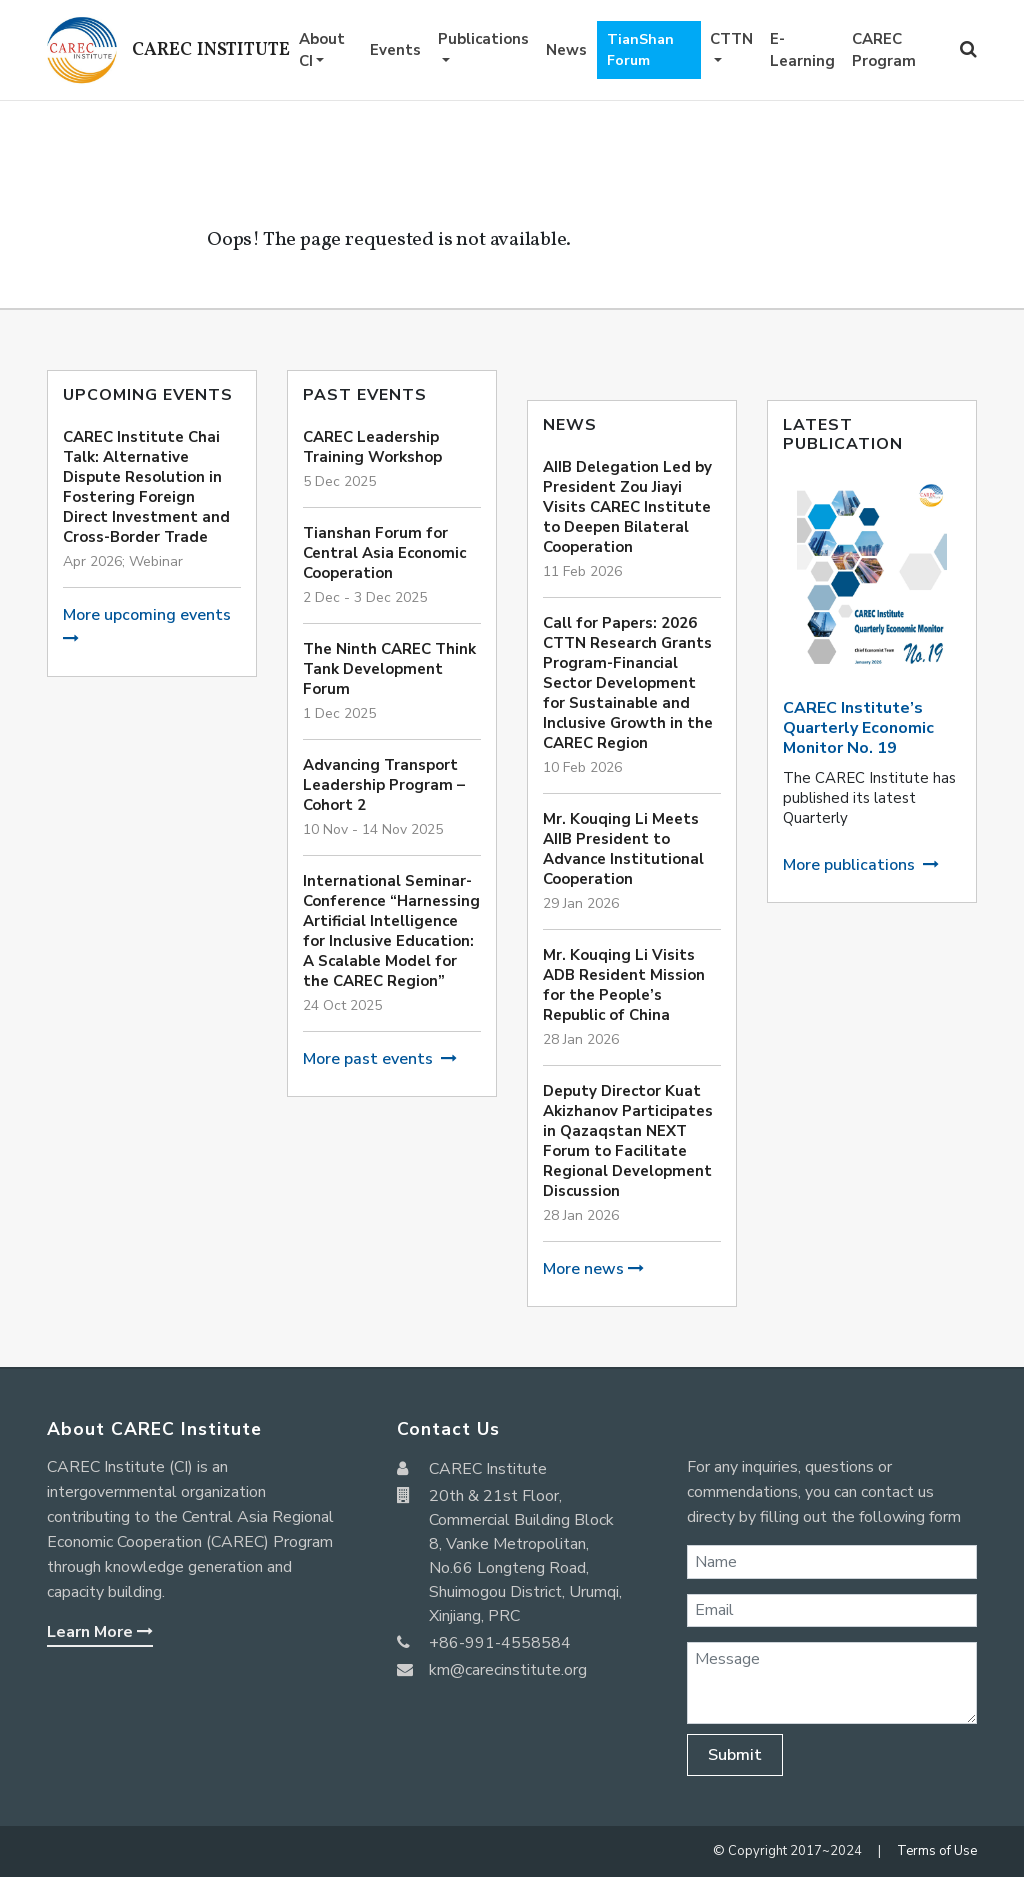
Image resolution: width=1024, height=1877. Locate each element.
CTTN (731, 39)
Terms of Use (937, 1851)
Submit (735, 1755)
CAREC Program (884, 50)
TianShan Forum (640, 50)
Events (395, 50)
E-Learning (802, 50)
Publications (483, 39)
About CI (322, 50)
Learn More (100, 1632)
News (566, 50)
